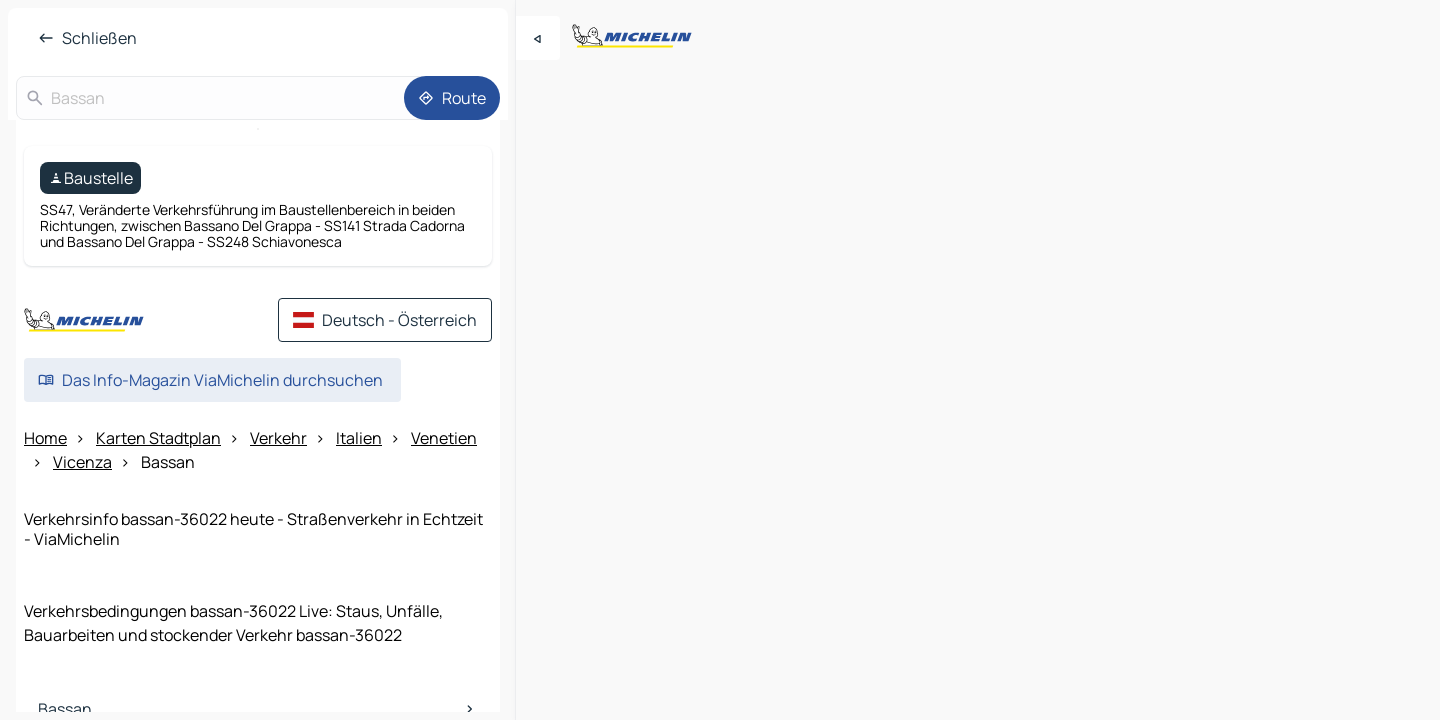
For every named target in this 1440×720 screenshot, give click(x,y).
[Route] (452, 98)
